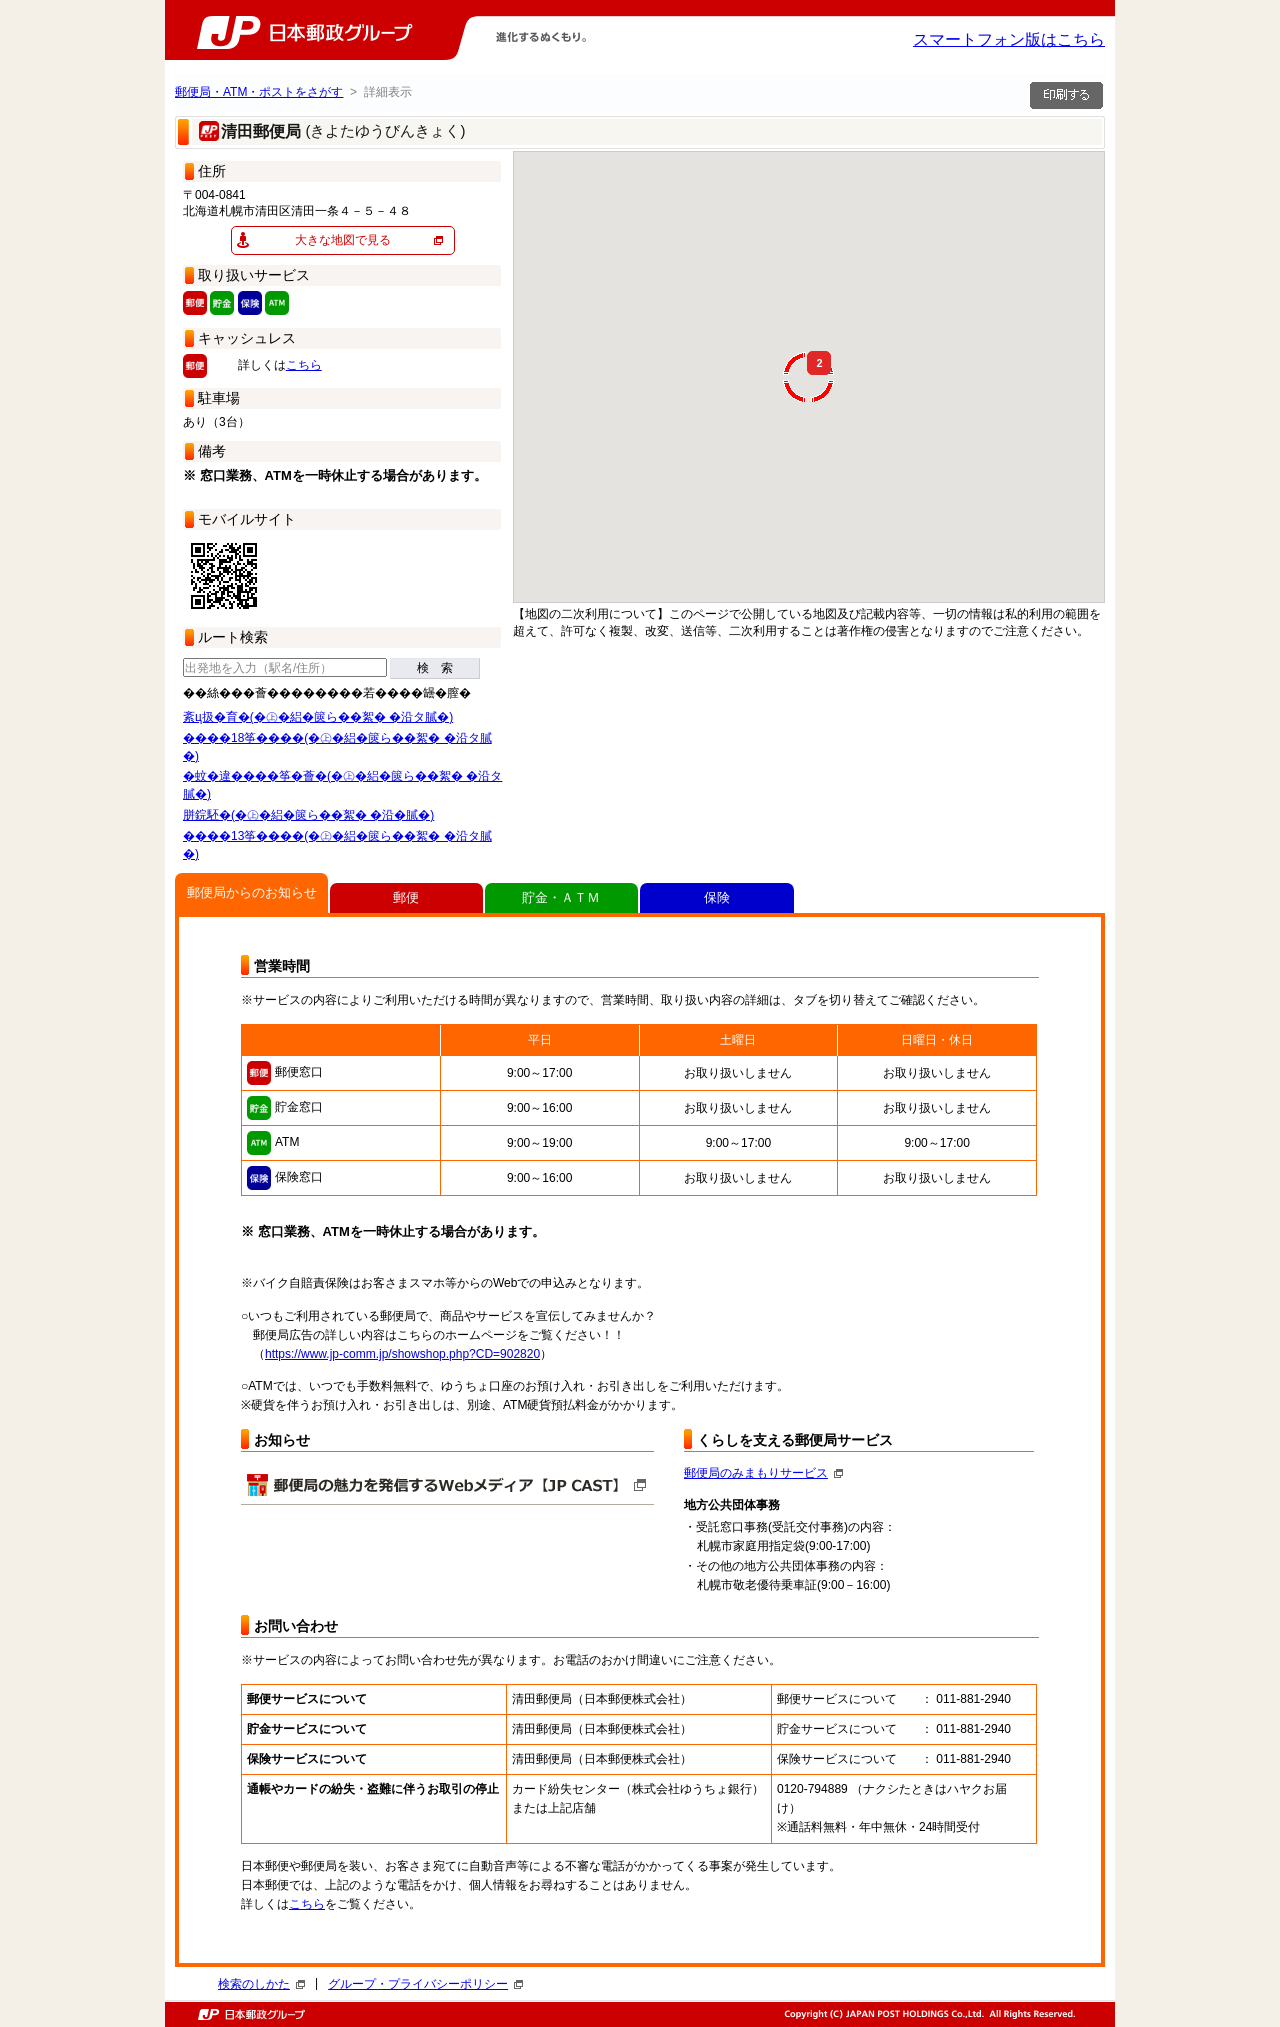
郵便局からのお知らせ (252, 892)
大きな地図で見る (343, 240)
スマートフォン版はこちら (1009, 39)
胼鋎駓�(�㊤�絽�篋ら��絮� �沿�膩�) (308, 815)
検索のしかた (261, 1984)
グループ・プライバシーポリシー (425, 1984)
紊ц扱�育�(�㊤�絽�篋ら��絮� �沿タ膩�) (318, 717)
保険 (717, 897)
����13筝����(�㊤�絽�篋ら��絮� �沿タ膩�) (337, 845)
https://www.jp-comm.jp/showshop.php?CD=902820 (402, 1354)
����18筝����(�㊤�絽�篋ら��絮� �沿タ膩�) (337, 747)
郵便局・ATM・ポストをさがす (259, 92)
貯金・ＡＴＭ (561, 897)
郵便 (406, 897)
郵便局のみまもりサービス (763, 1473)
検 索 (435, 668)
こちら (304, 365)
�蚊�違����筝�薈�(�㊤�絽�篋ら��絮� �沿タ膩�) (342, 785)
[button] (961, 295)
